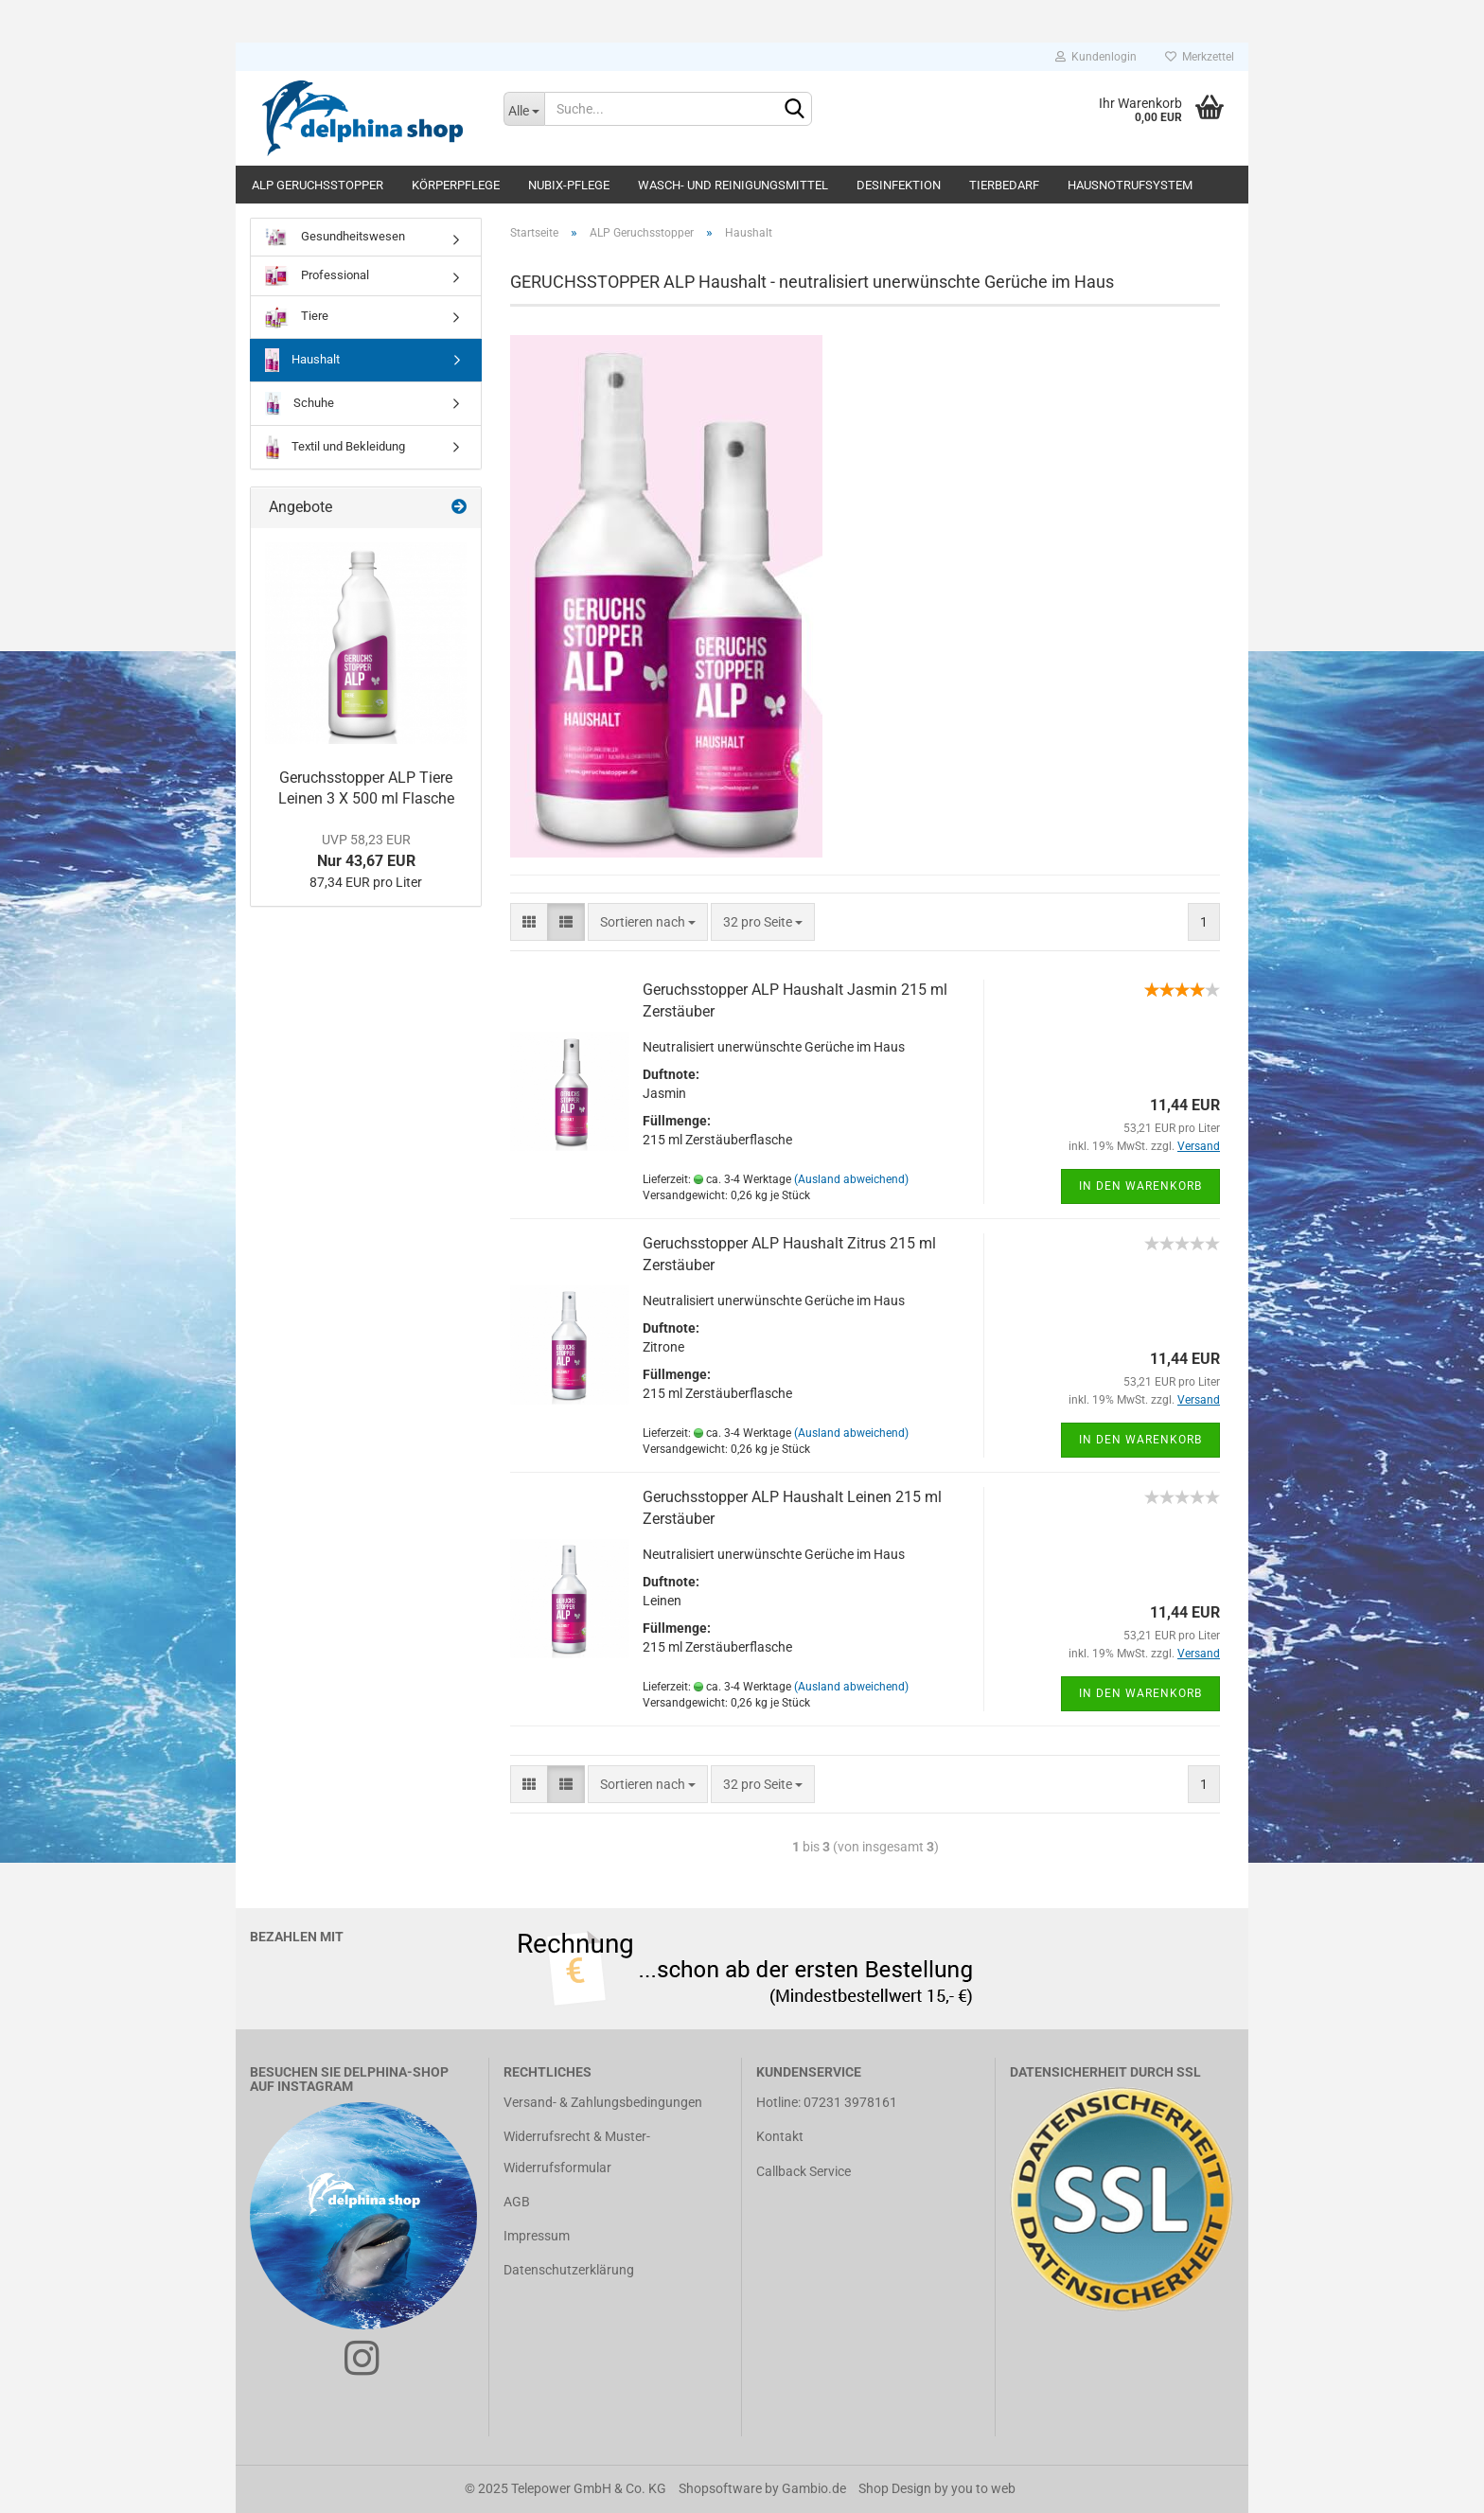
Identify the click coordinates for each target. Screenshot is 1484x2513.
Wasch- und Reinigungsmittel (733, 185)
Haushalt (302, 360)
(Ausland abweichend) (851, 1179)
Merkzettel (1199, 56)
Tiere (296, 317)
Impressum (537, 2235)
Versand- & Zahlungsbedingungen (603, 2102)
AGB (517, 2201)
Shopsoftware (720, 2488)
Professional (317, 276)
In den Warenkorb (1140, 1186)
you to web (983, 2488)
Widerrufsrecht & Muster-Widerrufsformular (577, 2151)
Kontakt (780, 2136)
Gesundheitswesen (335, 236)
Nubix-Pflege (569, 185)
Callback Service (803, 2171)
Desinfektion (899, 185)
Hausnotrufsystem (1130, 185)
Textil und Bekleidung (335, 447)
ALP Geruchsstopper (317, 185)
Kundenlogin (1096, 56)
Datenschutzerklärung (569, 2269)
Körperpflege (456, 185)
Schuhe (299, 404)
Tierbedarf (1004, 185)
